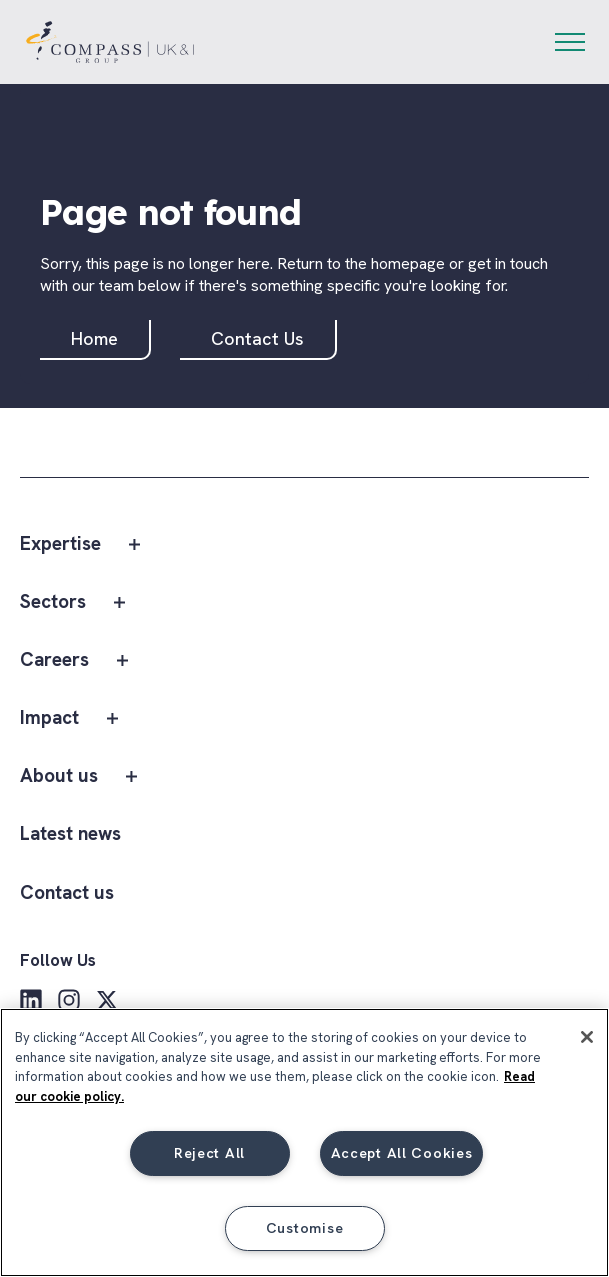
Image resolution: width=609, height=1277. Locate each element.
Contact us (67, 893)
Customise (304, 1228)
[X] (107, 1000)
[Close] (587, 1037)
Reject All (209, 1153)
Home (94, 338)
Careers (54, 660)
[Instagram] (69, 1000)
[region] (304, 1142)
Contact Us (257, 338)
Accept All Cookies (402, 1153)
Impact (49, 718)
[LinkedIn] (31, 1000)
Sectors (53, 602)
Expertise (60, 544)
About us (59, 776)
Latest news (70, 834)
